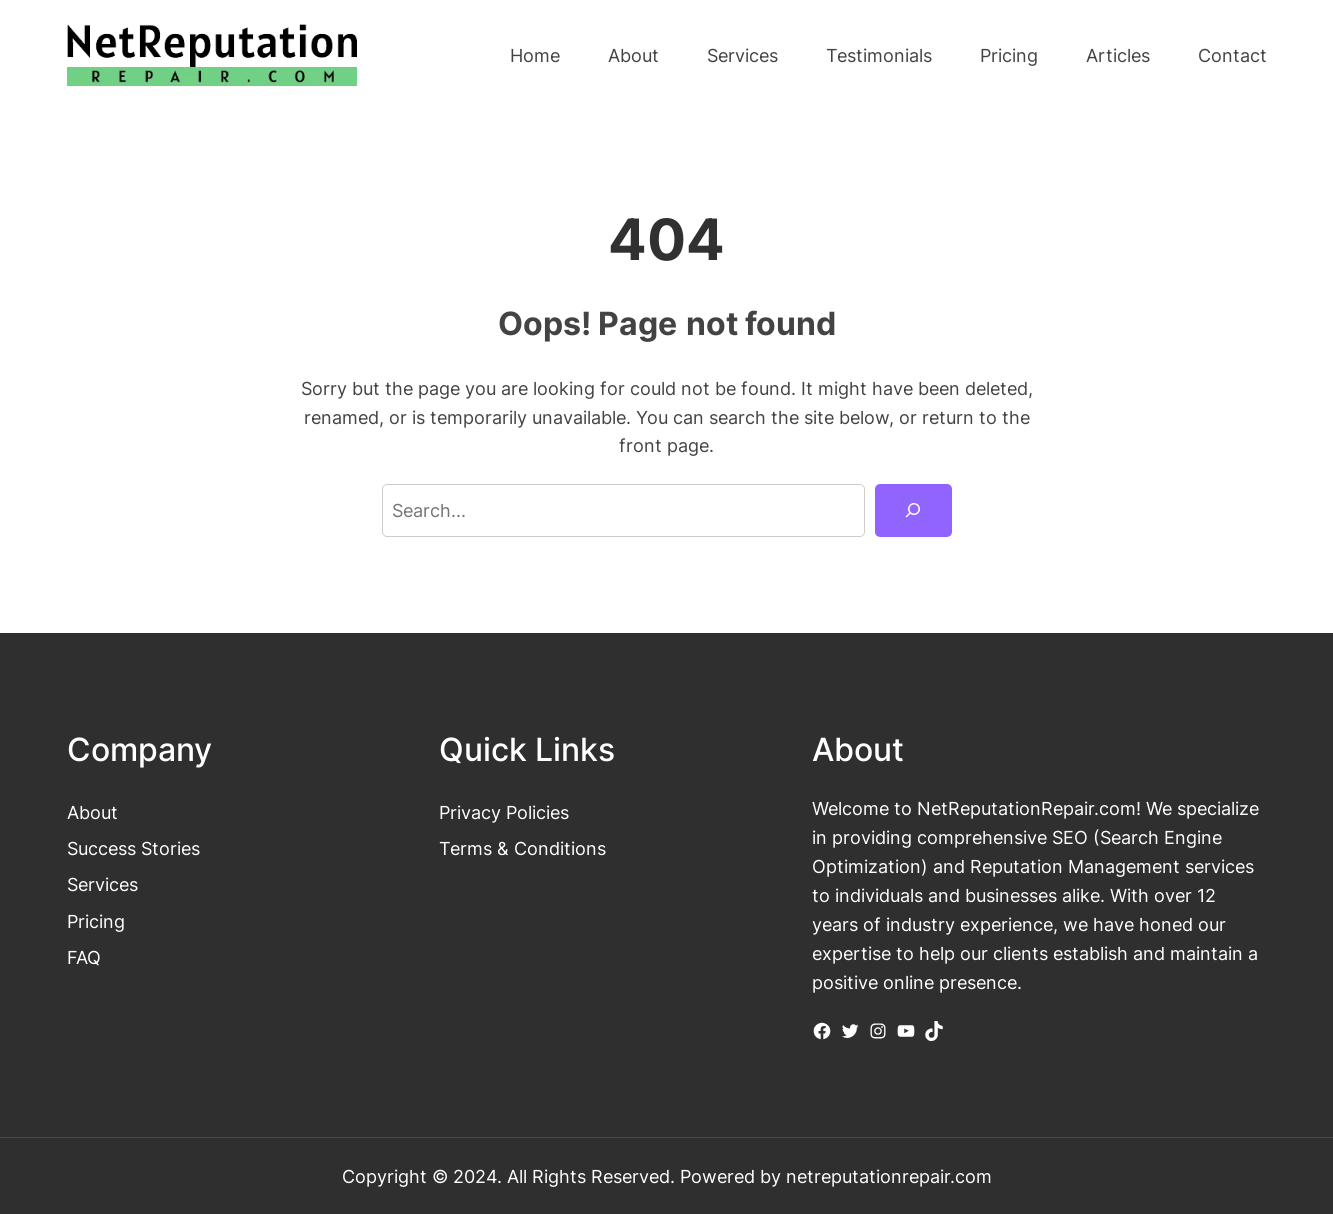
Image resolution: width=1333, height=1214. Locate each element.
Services (102, 884)
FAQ (84, 957)
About (92, 812)
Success (104, 848)
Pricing (96, 921)
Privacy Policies (504, 812)
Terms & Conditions (522, 848)
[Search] (913, 510)
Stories (170, 848)
